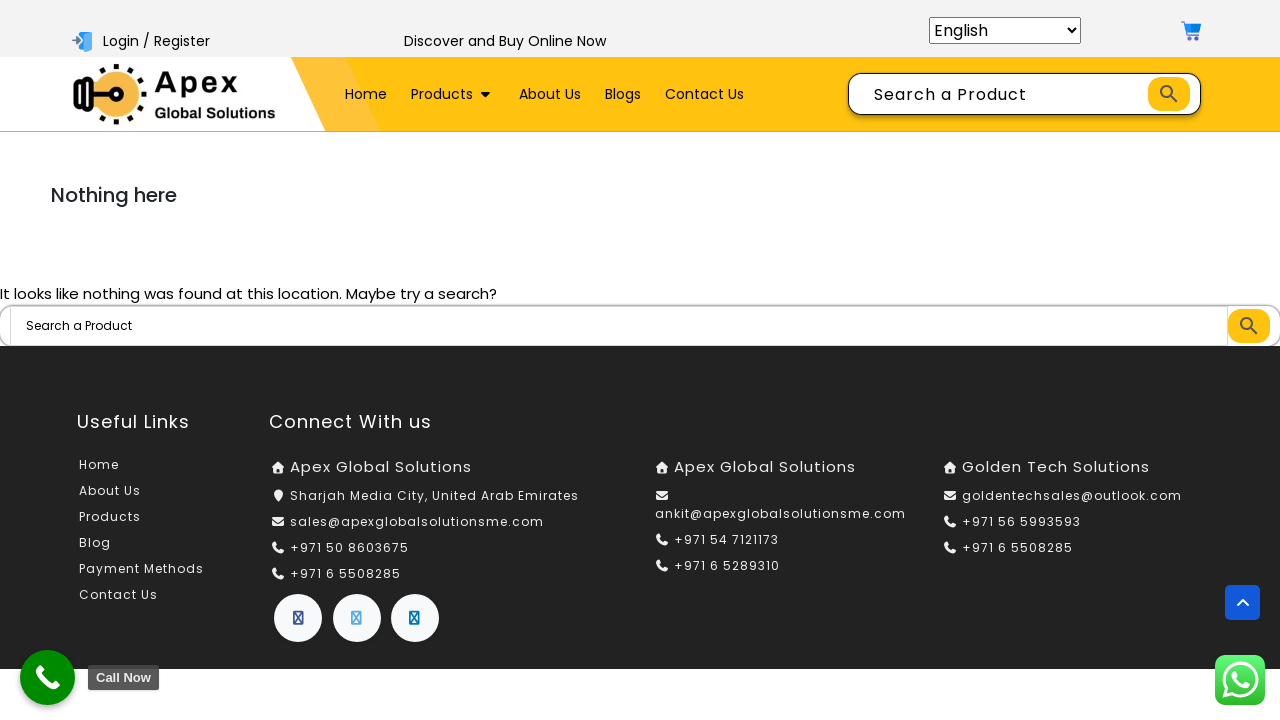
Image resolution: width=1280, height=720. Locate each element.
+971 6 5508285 (345, 573)
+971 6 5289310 (727, 565)
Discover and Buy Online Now (505, 41)
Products (453, 94)
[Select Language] (1005, 30)
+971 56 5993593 (1021, 521)
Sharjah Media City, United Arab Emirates (434, 495)
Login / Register (143, 41)
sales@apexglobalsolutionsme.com (417, 521)
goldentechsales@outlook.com (1072, 495)
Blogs (623, 94)
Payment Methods (141, 568)
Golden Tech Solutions (1056, 466)
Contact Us (704, 94)
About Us (550, 94)
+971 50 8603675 (349, 547)
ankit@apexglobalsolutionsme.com (780, 513)
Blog (95, 542)
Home (366, 94)
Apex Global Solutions (381, 466)
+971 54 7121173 (726, 539)
